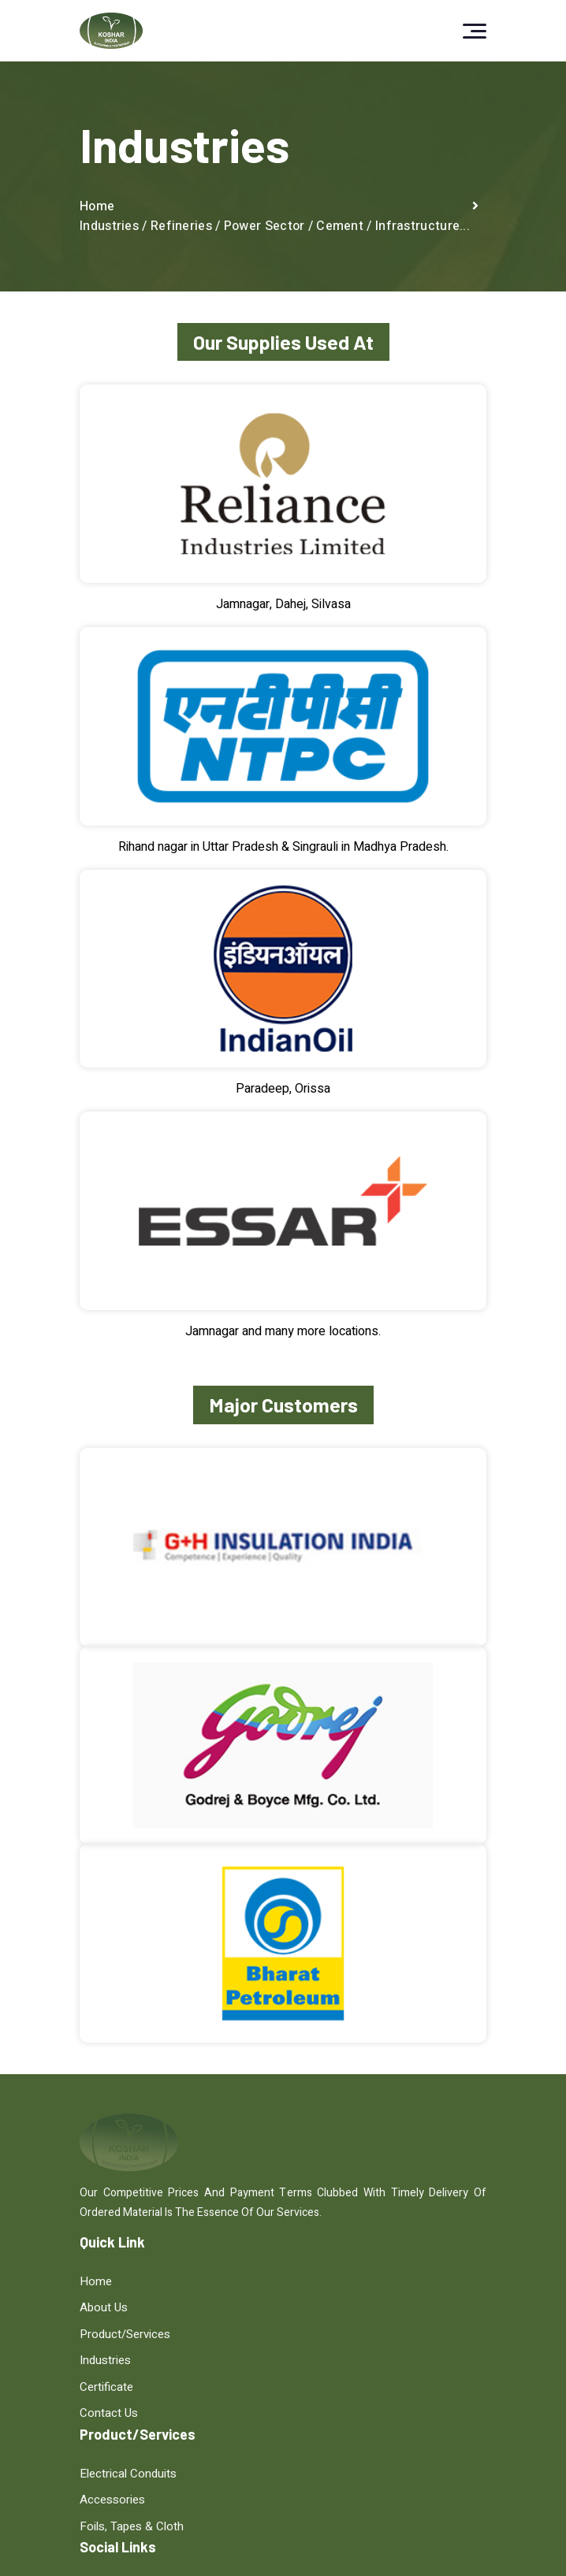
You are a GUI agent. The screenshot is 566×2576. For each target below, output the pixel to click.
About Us (104, 2308)
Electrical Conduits (340, 2281)
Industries (105, 2361)
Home (97, 206)
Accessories (325, 2308)
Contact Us (109, 2413)
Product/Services (125, 2335)
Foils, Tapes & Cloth (344, 2335)
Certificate (106, 2387)
